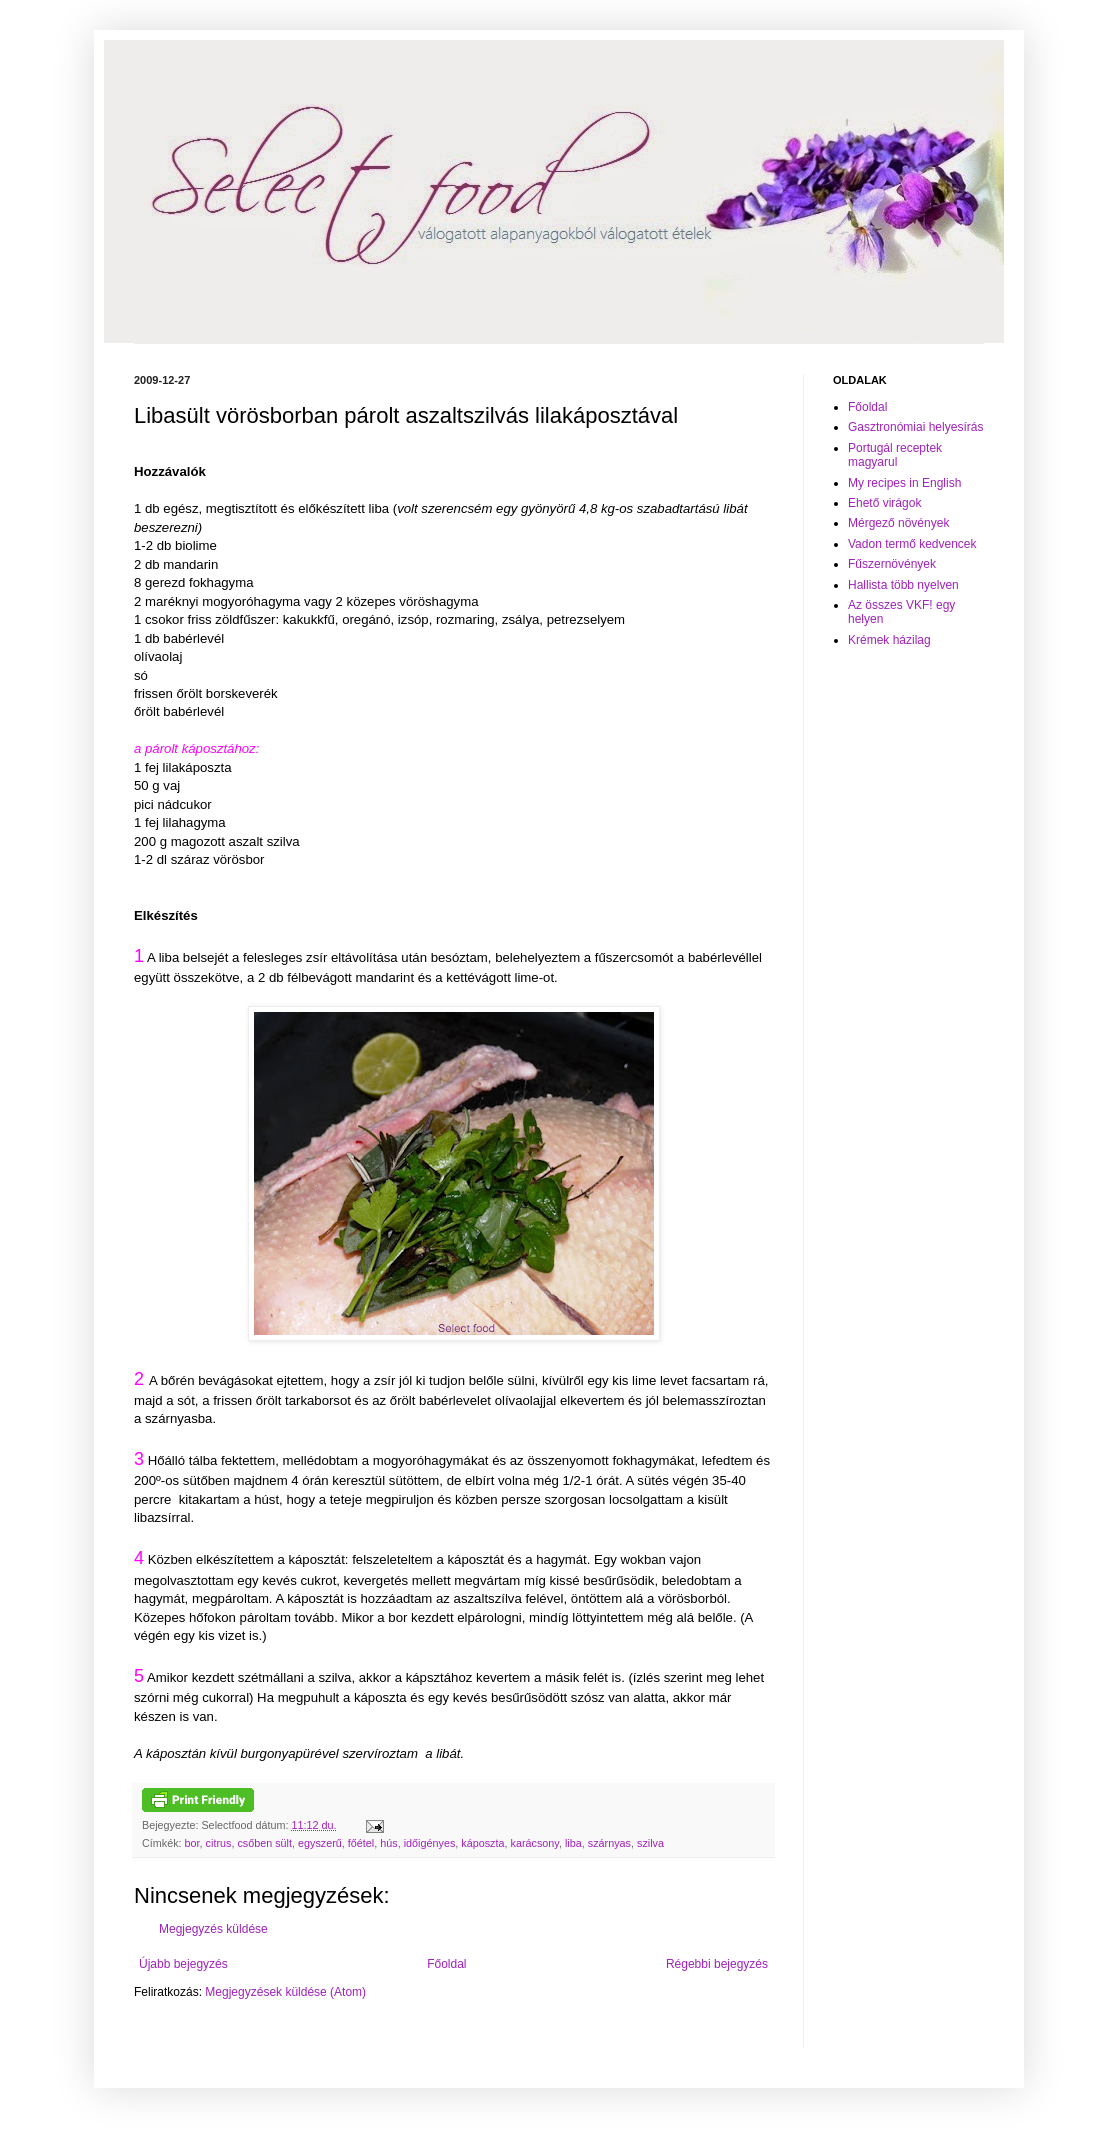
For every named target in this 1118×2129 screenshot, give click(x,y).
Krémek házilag (889, 640)
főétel (361, 1843)
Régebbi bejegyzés (717, 1964)
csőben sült (264, 1843)
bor (192, 1843)
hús (388, 1843)
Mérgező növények (898, 523)
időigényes (430, 1843)
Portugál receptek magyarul (895, 455)
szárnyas (609, 1843)
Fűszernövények (892, 564)
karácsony (535, 1843)
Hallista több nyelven (903, 585)
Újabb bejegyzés (183, 1964)
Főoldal (446, 1964)
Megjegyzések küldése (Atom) (285, 1992)
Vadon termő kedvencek (912, 544)
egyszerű (320, 1843)
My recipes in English (904, 483)
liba (573, 1843)
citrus (219, 1843)
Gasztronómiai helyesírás (915, 427)
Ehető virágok (884, 503)
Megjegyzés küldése (213, 1929)
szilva (650, 1843)
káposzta (482, 1843)
